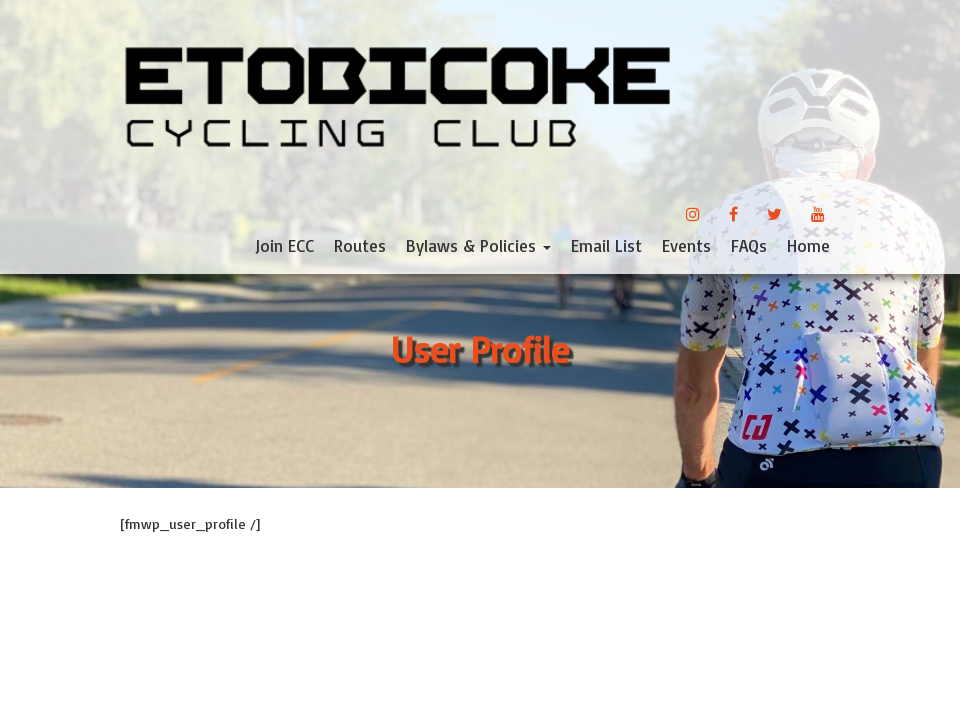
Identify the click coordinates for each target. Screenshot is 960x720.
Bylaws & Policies (478, 245)
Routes (360, 245)
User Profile (480, 349)
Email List (606, 245)
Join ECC (284, 245)
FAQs (749, 245)
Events (686, 245)
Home (808, 245)
